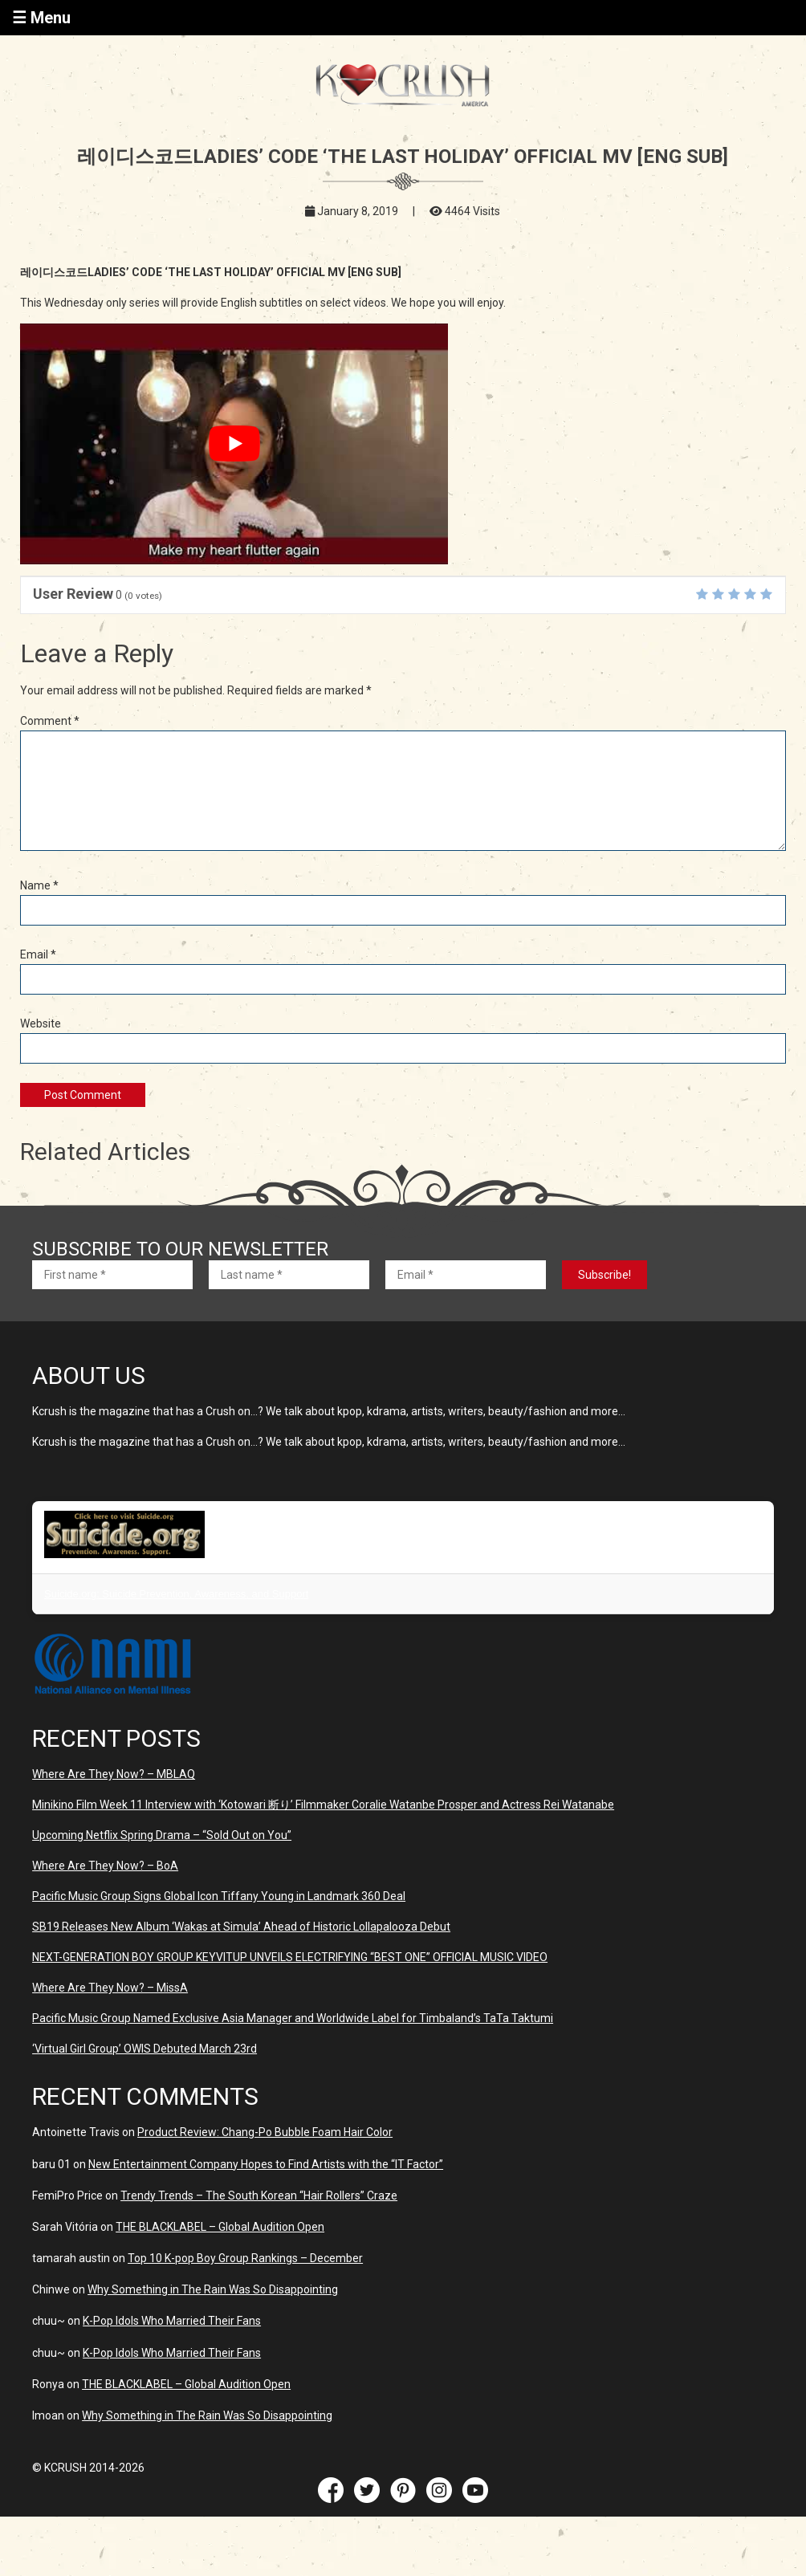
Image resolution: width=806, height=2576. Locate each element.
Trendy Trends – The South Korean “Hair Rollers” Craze (258, 2195)
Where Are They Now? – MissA (110, 1987)
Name (39, 885)
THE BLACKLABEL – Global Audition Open (220, 2226)
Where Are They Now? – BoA (105, 1865)
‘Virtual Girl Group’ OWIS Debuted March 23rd (144, 2048)
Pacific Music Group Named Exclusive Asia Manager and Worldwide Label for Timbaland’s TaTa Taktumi (292, 2018)
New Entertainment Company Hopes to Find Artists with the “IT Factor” (265, 2164)
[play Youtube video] (234, 444)
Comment (49, 720)
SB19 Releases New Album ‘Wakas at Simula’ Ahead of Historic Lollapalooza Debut (241, 1926)
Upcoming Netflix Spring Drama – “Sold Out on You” (161, 1835)
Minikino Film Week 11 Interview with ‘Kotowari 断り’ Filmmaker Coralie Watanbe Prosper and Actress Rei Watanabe (323, 1804)
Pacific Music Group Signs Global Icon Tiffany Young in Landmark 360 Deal (218, 1896)
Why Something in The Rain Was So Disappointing (213, 2289)
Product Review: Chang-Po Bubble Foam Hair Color (265, 2132)
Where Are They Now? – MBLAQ (113, 1774)
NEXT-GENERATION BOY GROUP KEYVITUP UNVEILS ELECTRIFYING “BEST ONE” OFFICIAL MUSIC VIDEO (290, 1957)
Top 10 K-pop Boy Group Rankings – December (245, 2258)
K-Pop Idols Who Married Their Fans (172, 2320)
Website (40, 1023)
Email (38, 954)
